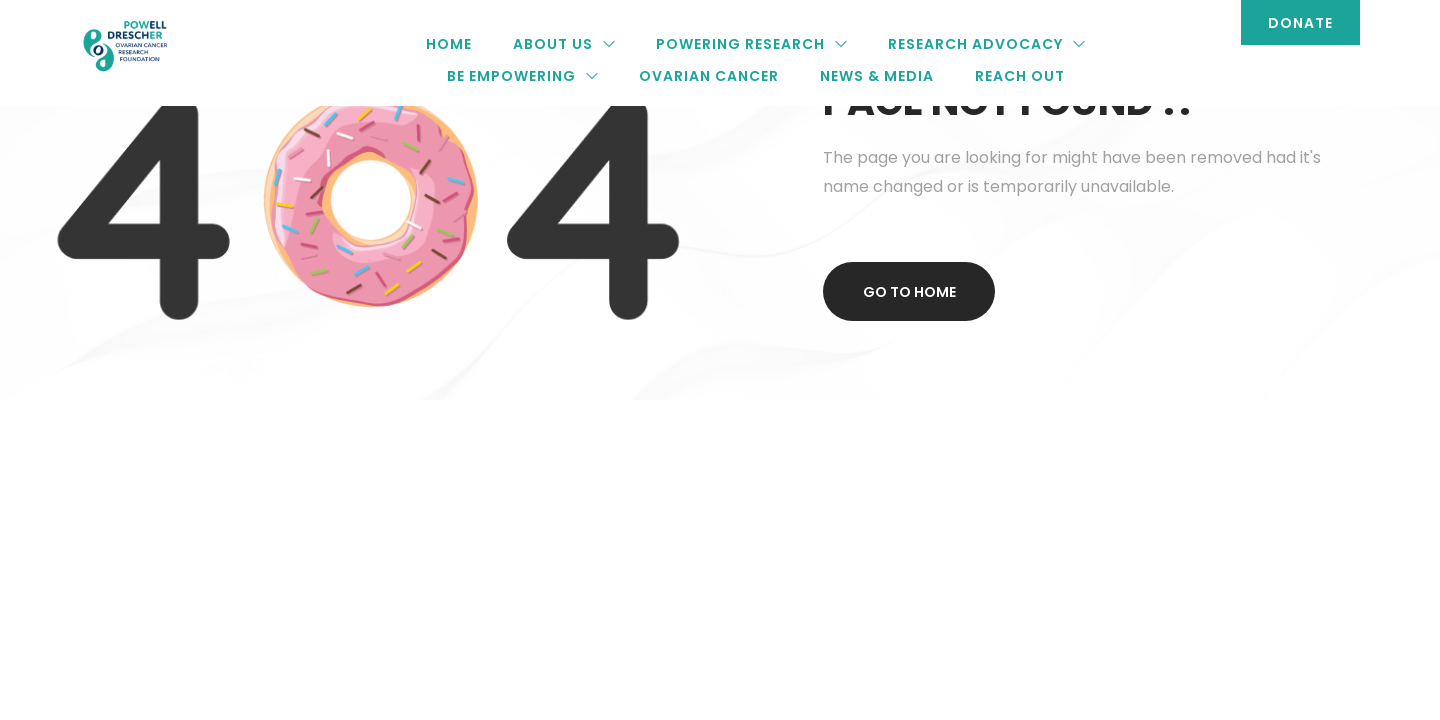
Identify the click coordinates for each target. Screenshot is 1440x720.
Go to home (909, 292)
